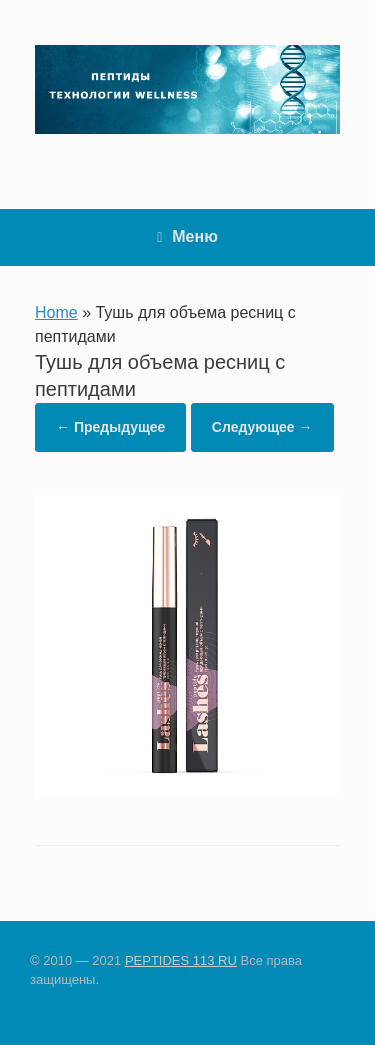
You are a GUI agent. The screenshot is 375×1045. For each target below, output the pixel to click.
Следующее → (262, 427)
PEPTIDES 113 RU (181, 960)
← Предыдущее (110, 427)
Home (56, 312)
